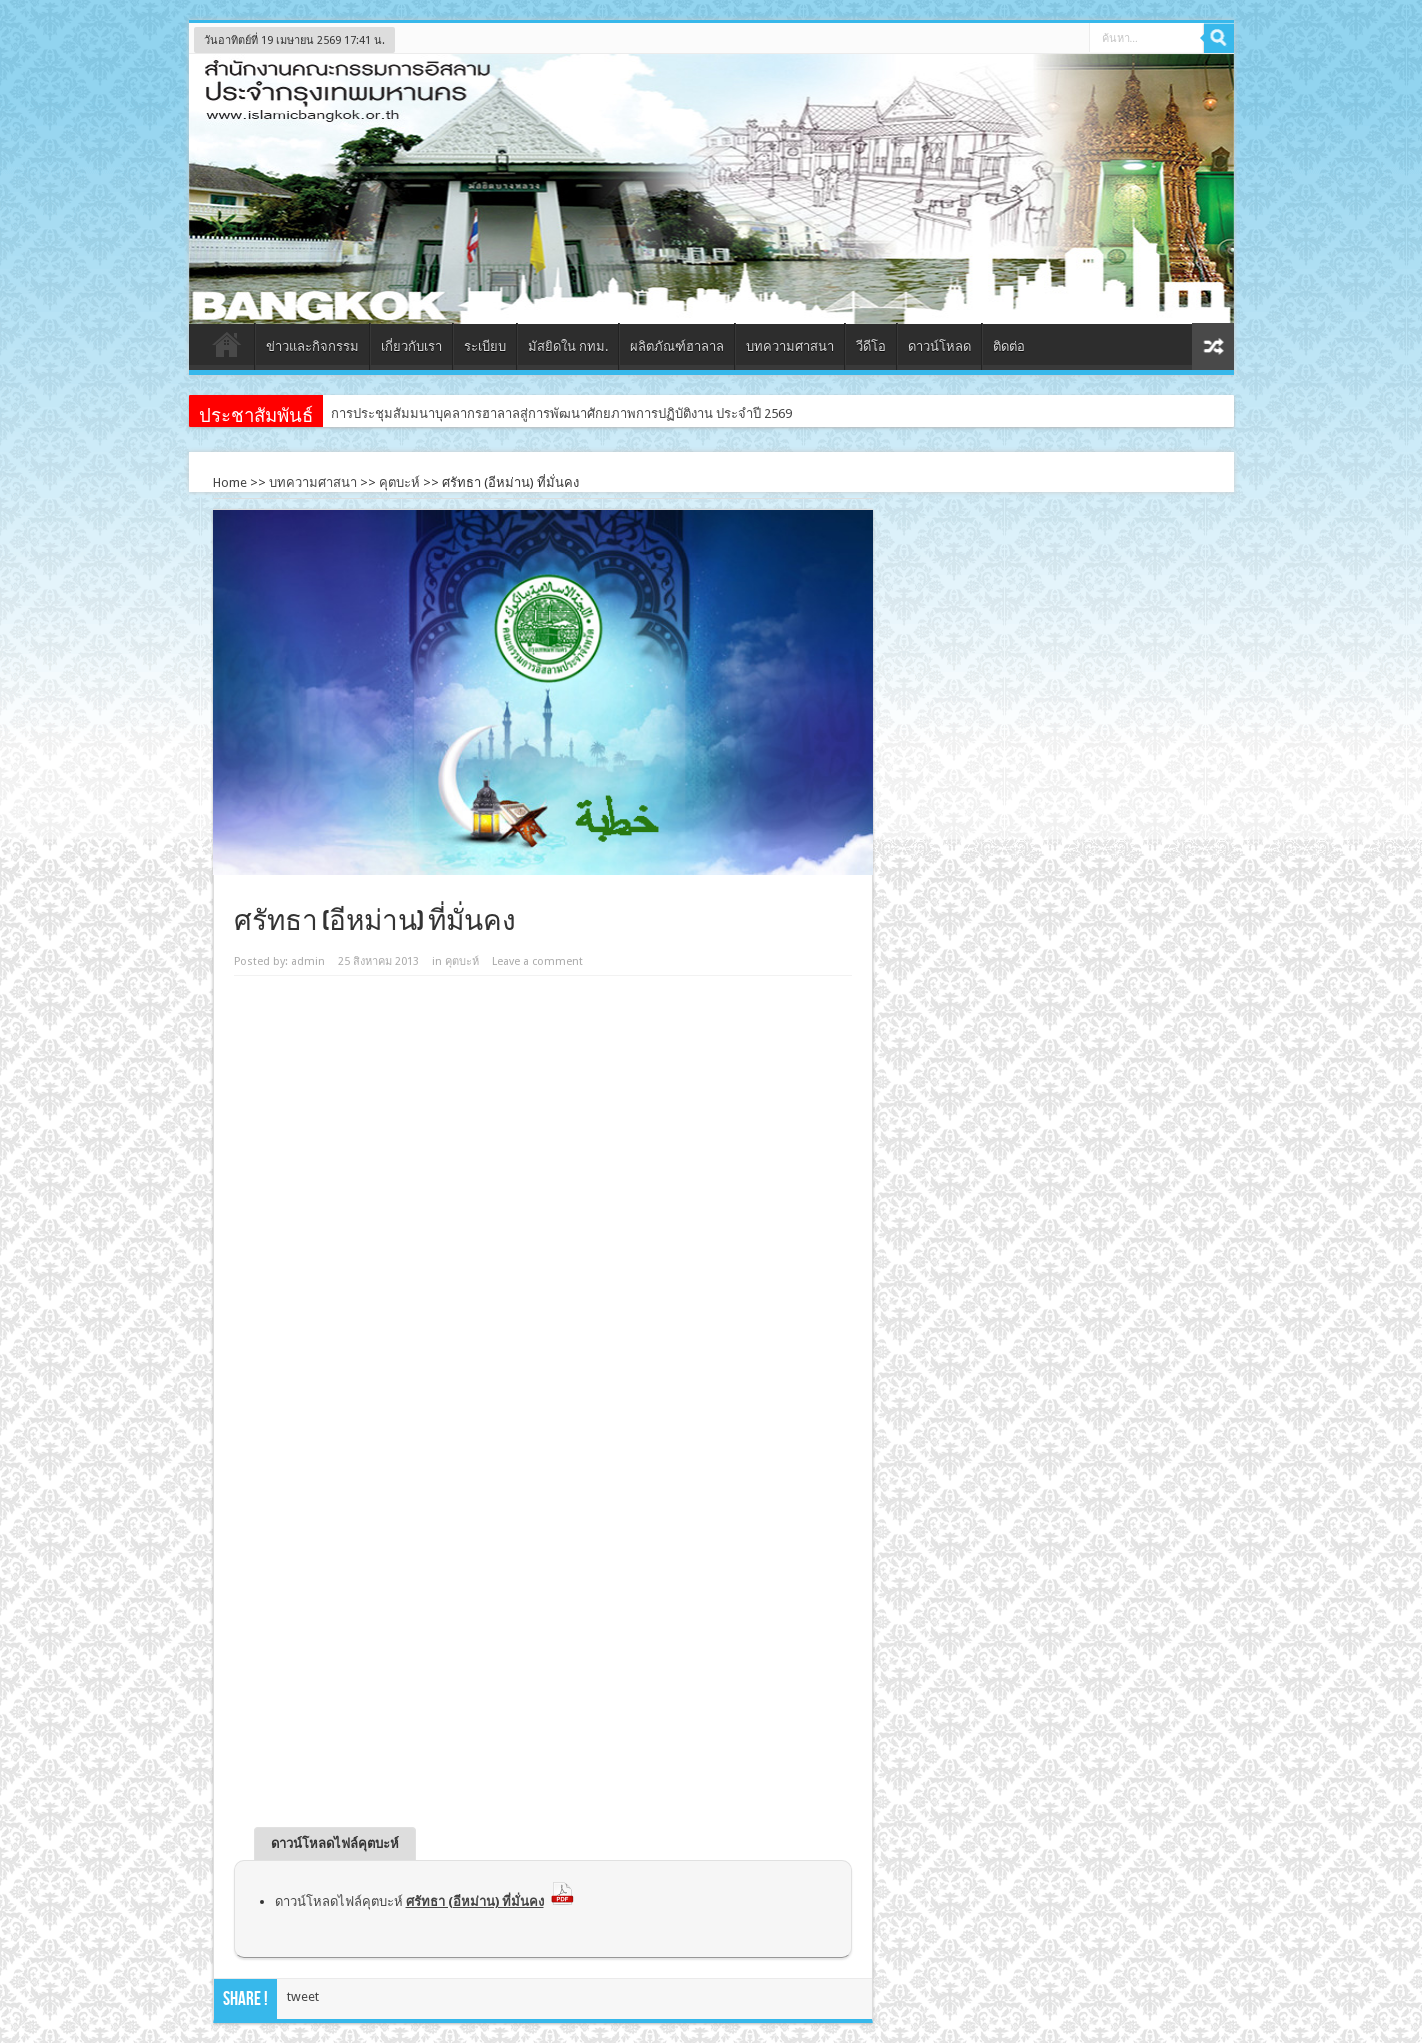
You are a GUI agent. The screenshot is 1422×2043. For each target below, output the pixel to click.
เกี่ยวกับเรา (411, 346)
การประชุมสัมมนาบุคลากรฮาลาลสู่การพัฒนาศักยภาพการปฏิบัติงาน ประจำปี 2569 (561, 413)
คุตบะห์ (399, 482)
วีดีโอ (871, 346)
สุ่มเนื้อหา (1213, 346)
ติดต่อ (1009, 346)
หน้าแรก (226, 349)
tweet (303, 1996)
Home (230, 482)
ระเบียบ (485, 346)
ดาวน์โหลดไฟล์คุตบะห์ (425, 1901)
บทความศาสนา (790, 346)
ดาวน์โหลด (939, 346)
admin (308, 961)
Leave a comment (537, 961)
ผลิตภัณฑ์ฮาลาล (677, 346)
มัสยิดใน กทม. (568, 346)
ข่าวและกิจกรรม (312, 346)
